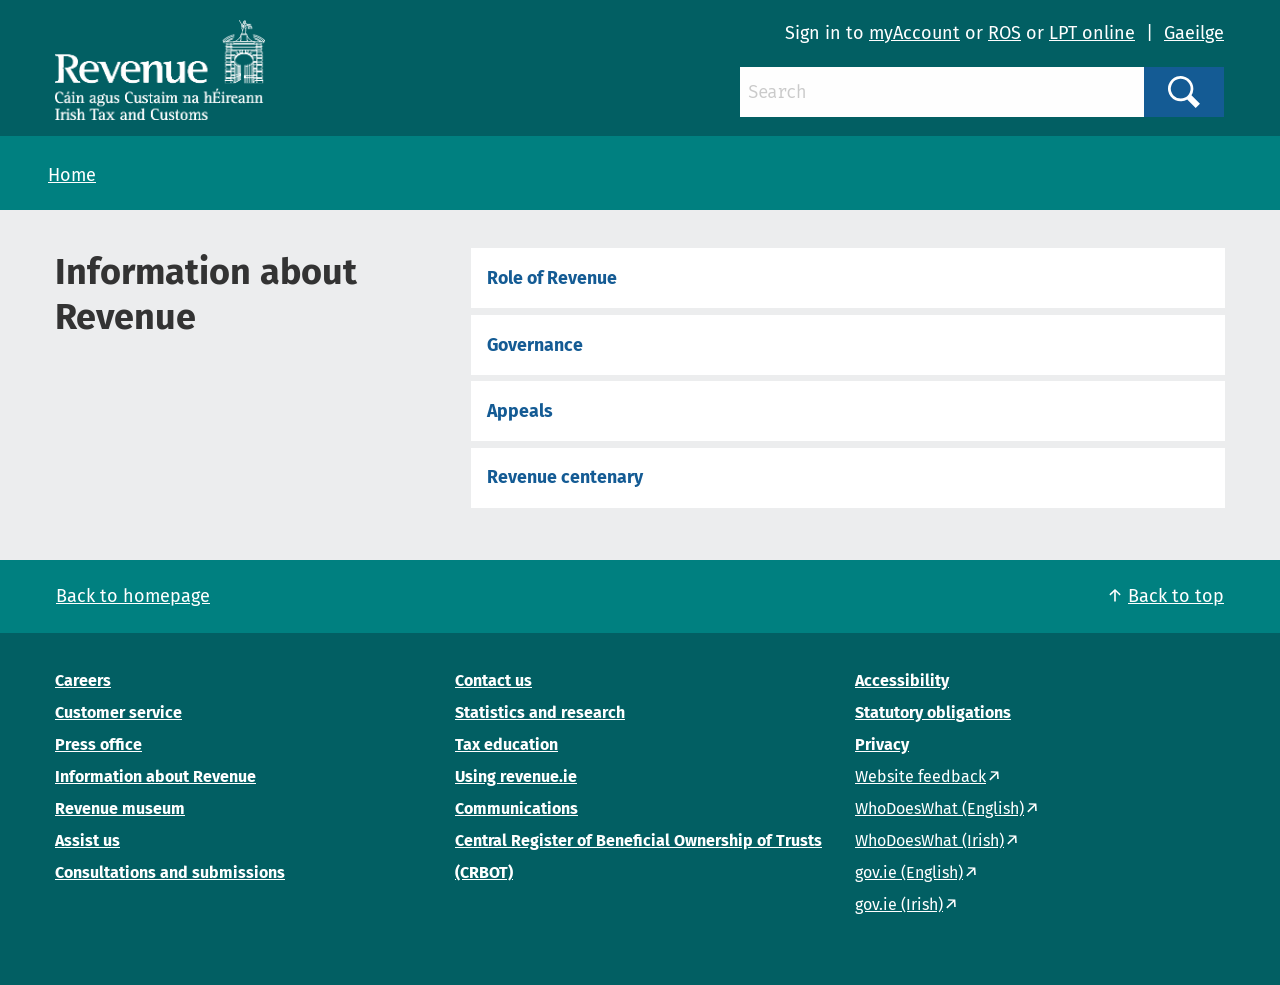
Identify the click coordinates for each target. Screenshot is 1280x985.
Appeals (520, 411)
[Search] (942, 92)
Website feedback (920, 776)
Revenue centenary (565, 477)
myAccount (914, 33)
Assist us (87, 840)
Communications (516, 808)
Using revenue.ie (516, 776)
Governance (535, 345)
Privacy (882, 744)
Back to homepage (133, 596)
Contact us (493, 680)
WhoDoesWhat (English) (939, 808)
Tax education (506, 744)
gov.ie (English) (909, 872)
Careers (83, 680)
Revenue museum (120, 808)
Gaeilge (1194, 33)
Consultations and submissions (170, 872)
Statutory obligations (933, 712)
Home (72, 175)
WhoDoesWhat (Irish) (929, 840)
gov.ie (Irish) (899, 904)
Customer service (118, 712)
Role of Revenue (552, 278)
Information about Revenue (155, 776)
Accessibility (902, 680)
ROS (1004, 33)
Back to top (1176, 596)
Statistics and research (540, 712)
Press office (98, 744)
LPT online (1092, 33)
